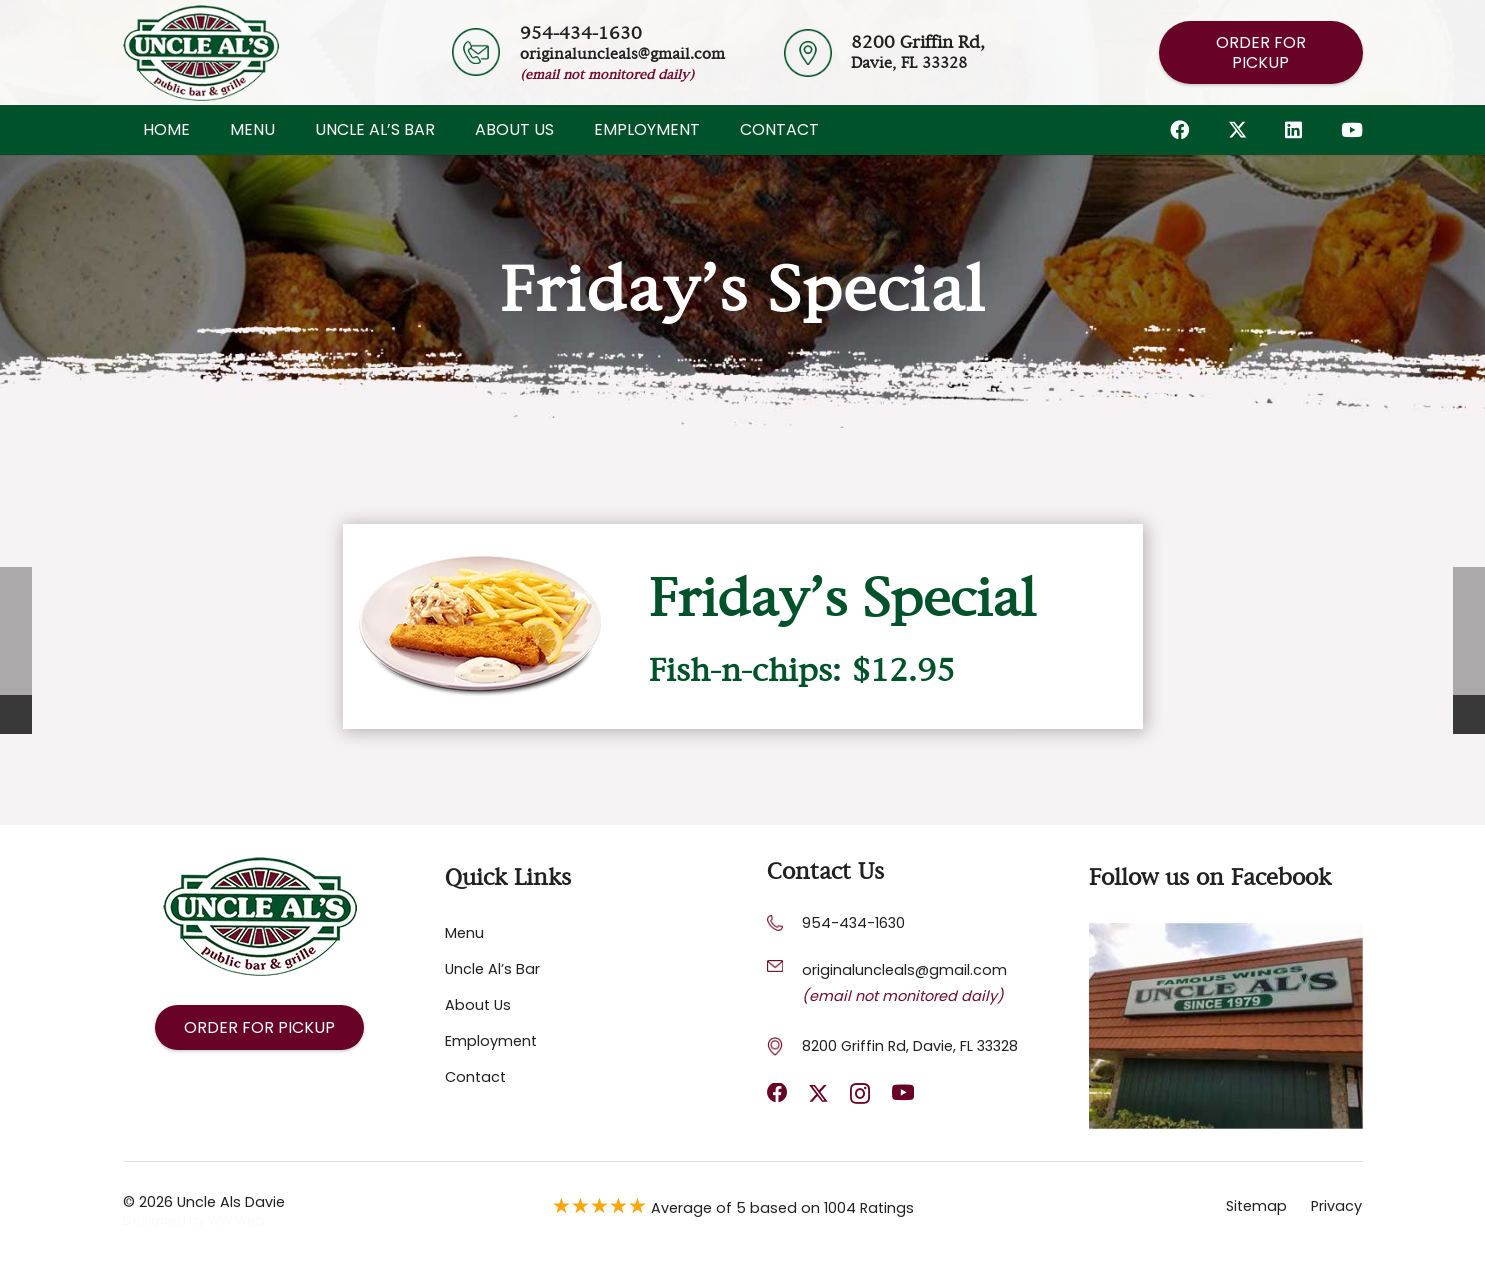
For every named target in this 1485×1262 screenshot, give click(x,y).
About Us (478, 1005)
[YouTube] (1352, 129)
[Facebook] (1179, 129)
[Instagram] (860, 1094)
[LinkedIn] (1293, 129)
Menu (464, 933)
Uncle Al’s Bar (492, 969)
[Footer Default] (1226, 1026)
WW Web (236, 1220)
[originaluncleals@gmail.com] (785, 966)
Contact (475, 1077)
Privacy (1336, 1206)
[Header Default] (201, 53)
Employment (491, 1041)
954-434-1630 (853, 923)
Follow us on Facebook (1210, 877)
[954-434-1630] (785, 923)
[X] (1237, 129)
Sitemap (1256, 1206)
